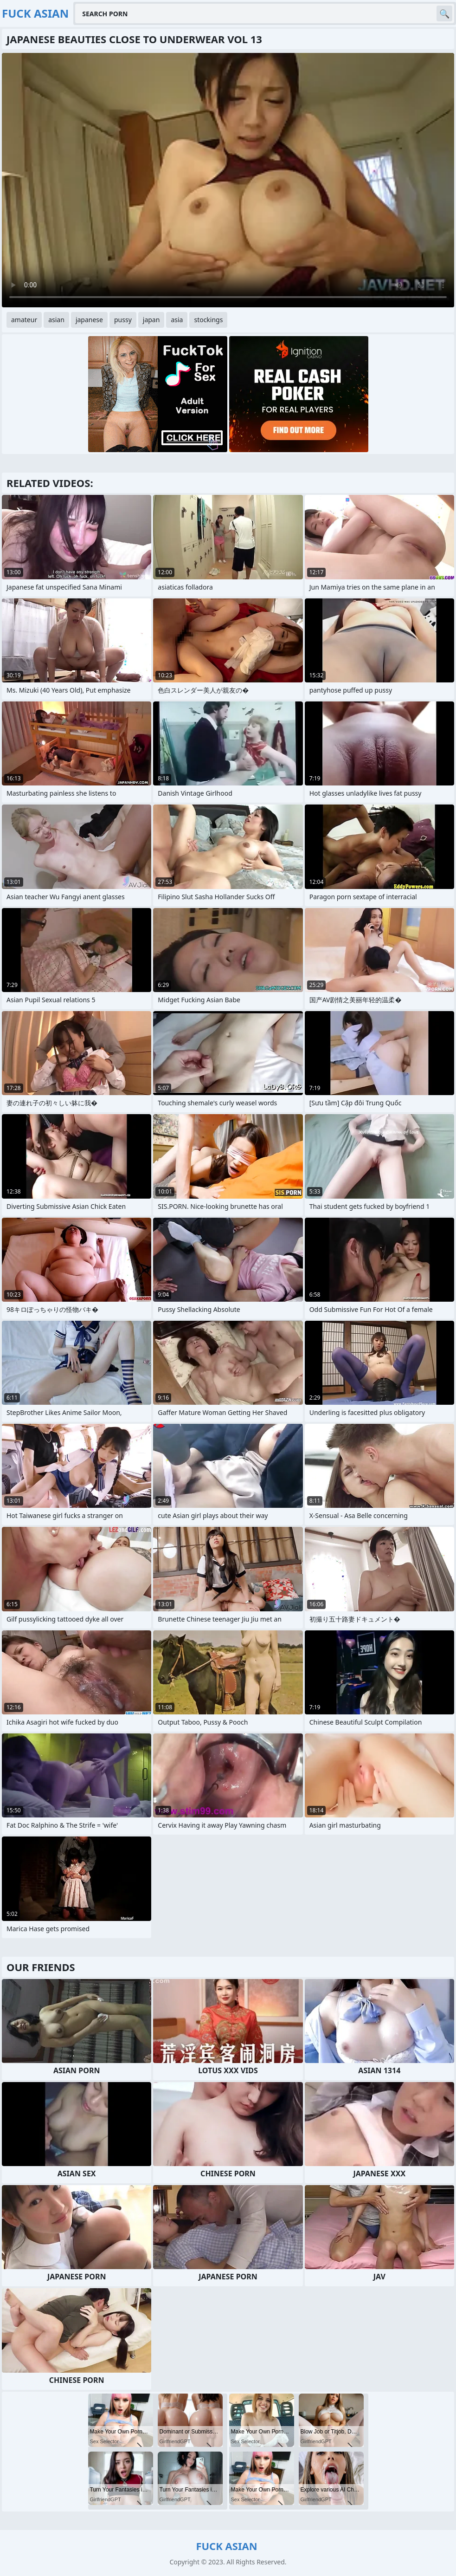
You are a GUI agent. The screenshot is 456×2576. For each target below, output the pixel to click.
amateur (24, 319)
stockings (208, 319)
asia (177, 319)
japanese (89, 319)
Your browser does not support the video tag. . (228, 180)
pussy (123, 319)
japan (151, 319)
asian (56, 319)
